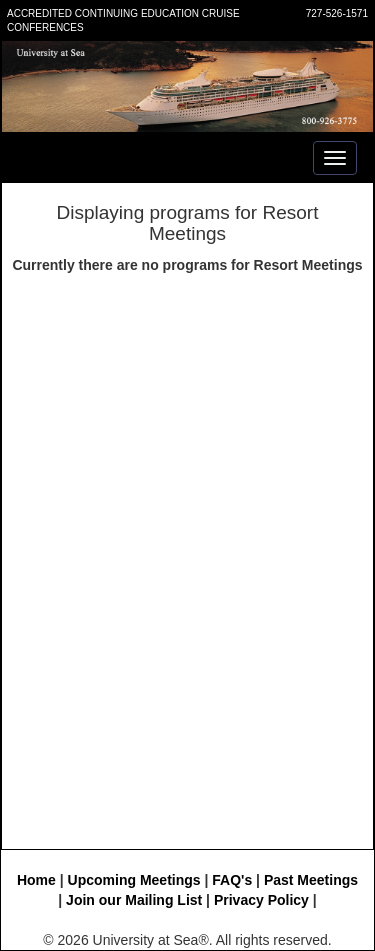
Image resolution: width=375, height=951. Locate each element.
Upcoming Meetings (134, 880)
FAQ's (232, 880)
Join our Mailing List (134, 900)
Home (36, 880)
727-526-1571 (337, 13)
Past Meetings (311, 880)
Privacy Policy (261, 900)
